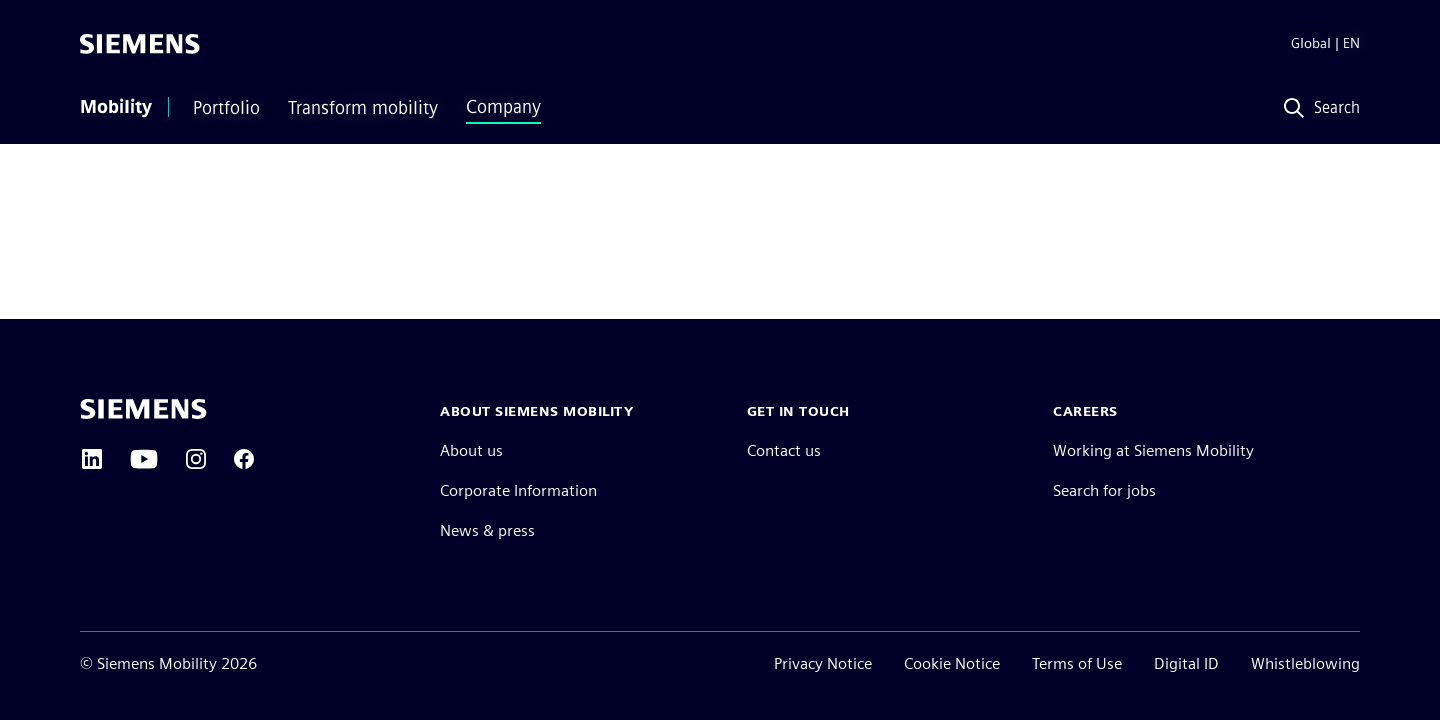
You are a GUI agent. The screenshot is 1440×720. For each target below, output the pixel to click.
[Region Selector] (1309, 44)
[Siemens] (140, 44)
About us (471, 450)
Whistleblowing (1305, 663)
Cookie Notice (952, 663)
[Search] (1317, 108)
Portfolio (226, 108)
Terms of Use (1077, 663)
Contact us (784, 450)
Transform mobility (363, 108)
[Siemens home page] (143, 409)
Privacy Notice (823, 663)
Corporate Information (518, 490)
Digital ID (1186, 663)
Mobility (116, 107)
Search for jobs (1104, 490)
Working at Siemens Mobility (1153, 450)
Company (503, 107)
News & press (487, 530)
